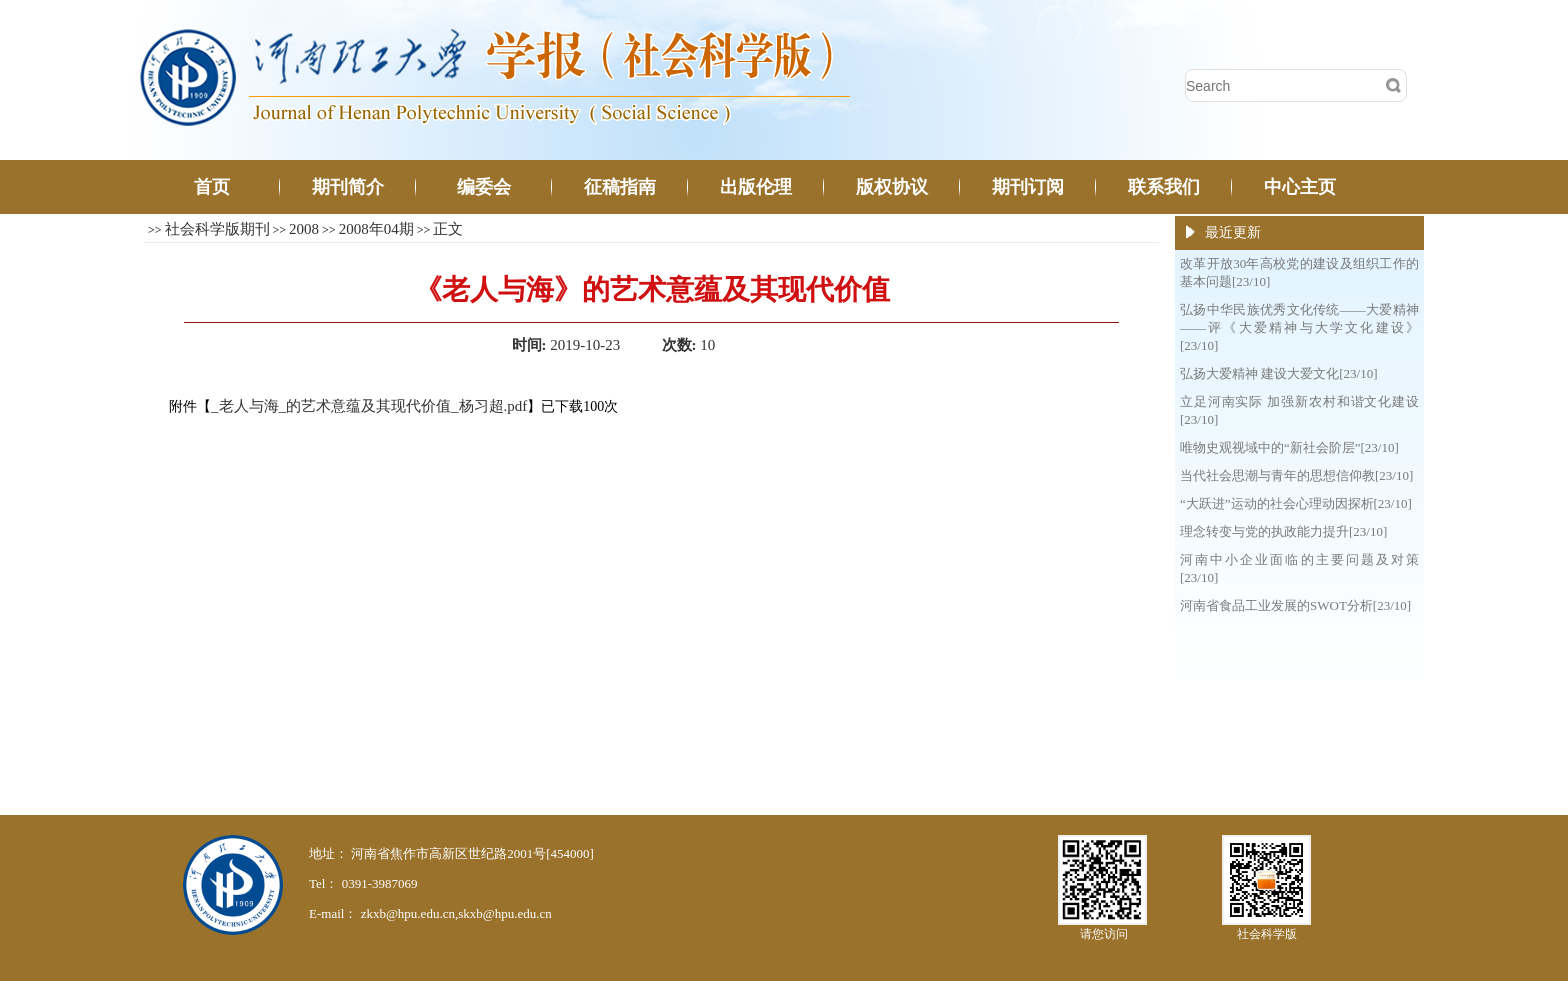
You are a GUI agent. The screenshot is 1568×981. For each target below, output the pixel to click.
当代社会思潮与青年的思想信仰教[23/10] (1296, 475)
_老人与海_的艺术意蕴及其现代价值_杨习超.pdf (369, 406)
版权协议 (892, 187)
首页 (212, 187)
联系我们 (1164, 187)
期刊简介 (348, 187)
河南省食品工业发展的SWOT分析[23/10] (1295, 605)
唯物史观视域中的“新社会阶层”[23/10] (1289, 447)
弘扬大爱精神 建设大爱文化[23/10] (1279, 373)
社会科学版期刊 (217, 229)
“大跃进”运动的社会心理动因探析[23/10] (1296, 503)
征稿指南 (620, 187)
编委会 (484, 187)
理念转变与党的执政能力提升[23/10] (1283, 531)
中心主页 (1300, 187)
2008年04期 (376, 229)
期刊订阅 (1028, 187)
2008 (304, 229)
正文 (448, 229)
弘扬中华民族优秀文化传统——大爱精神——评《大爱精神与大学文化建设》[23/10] (1299, 327)
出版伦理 (756, 187)
